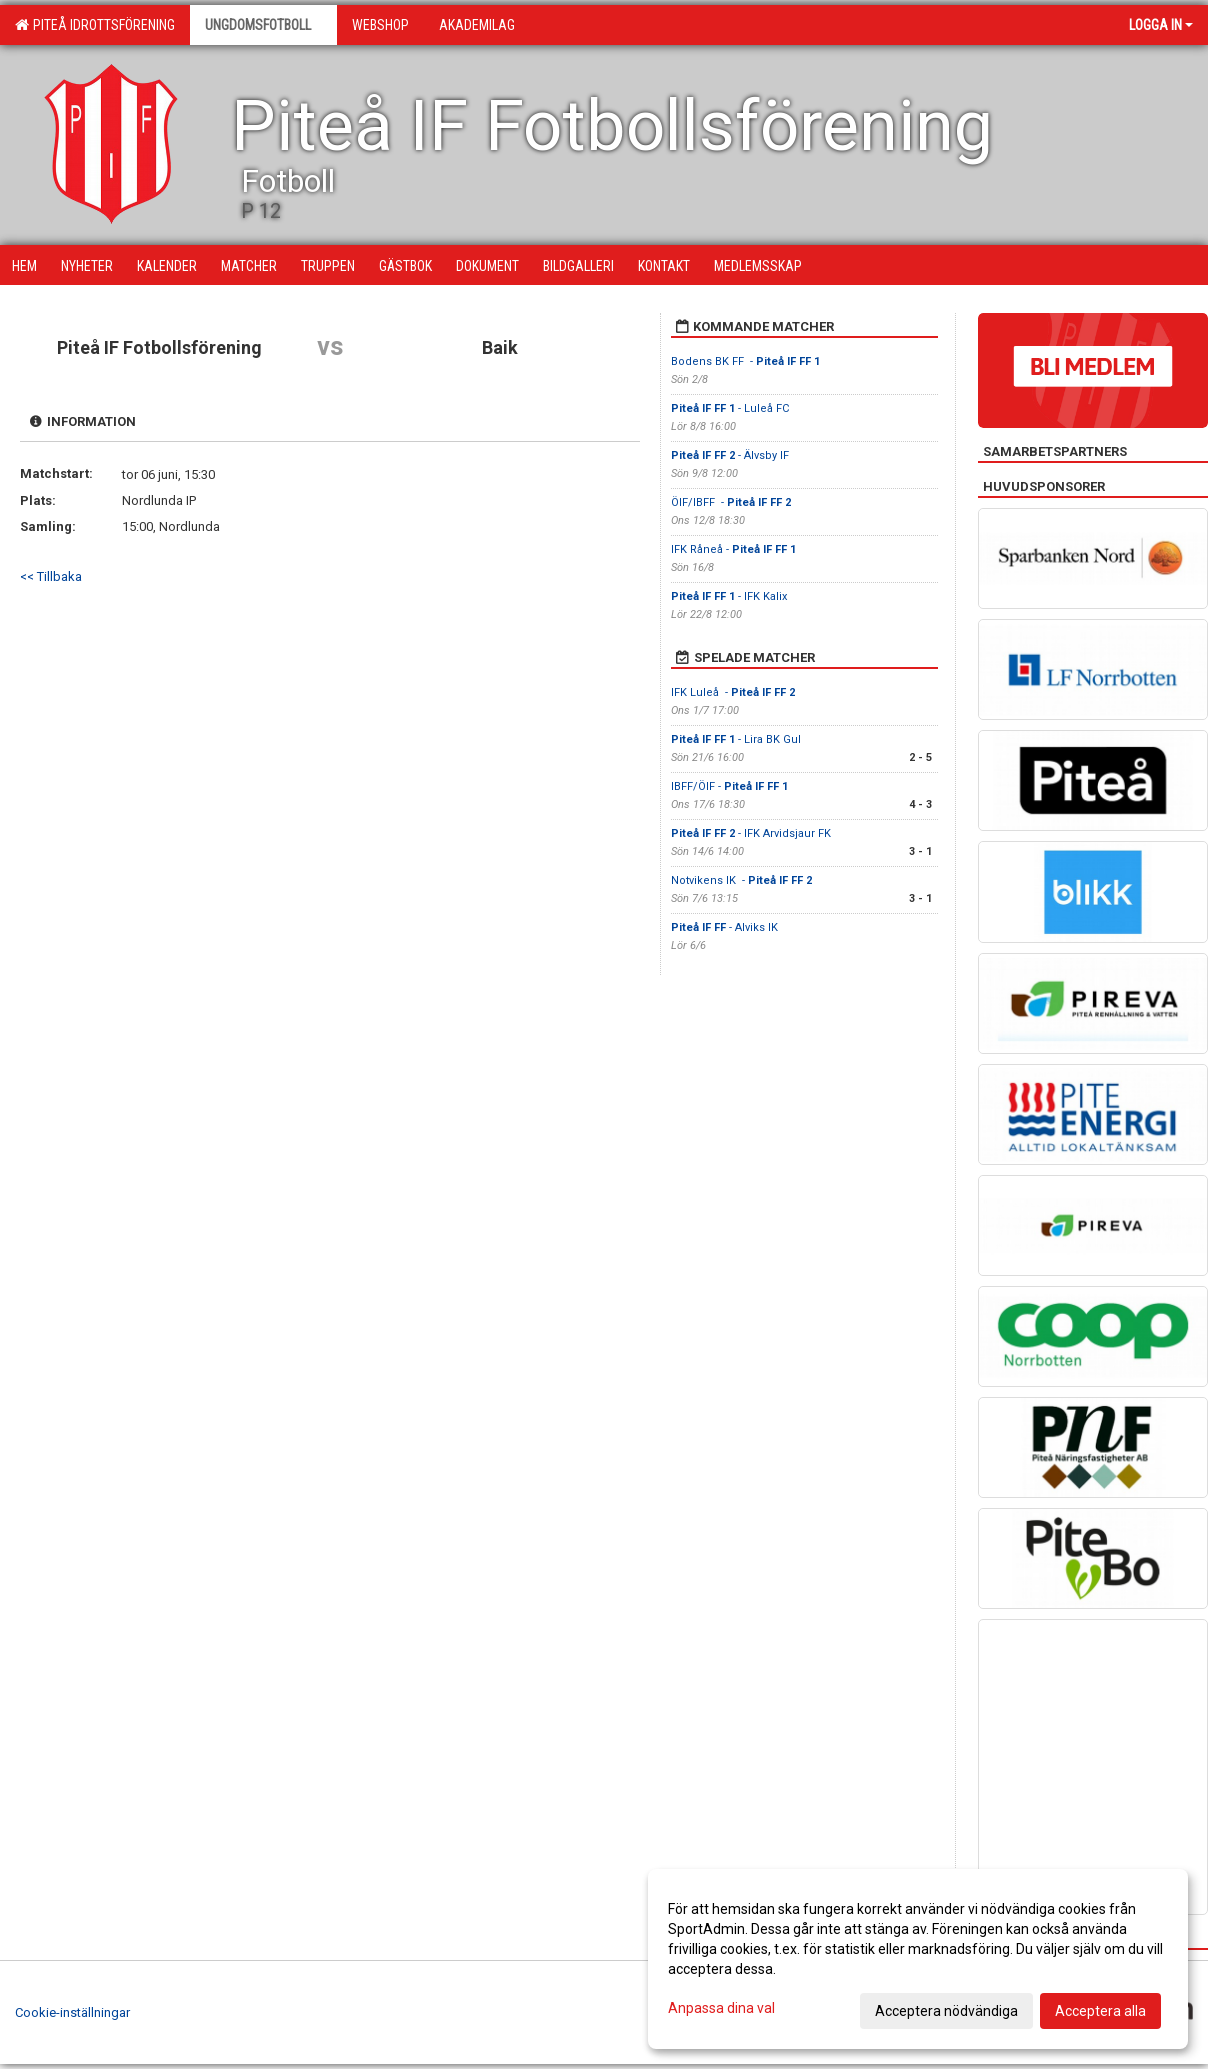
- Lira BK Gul (736, 739)
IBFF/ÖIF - (729, 786)
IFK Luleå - (733, 692)
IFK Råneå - (733, 549)
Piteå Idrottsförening (95, 25)
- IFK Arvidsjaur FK (752, 833)
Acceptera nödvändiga (946, 2011)
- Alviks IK (724, 927)
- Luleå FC (731, 408)
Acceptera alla (1100, 2011)
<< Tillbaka (51, 576)
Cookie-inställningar (72, 2012)
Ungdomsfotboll (263, 25)
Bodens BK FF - (745, 361)
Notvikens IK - (741, 880)
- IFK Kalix (730, 596)
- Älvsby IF (731, 455)
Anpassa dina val (721, 2008)
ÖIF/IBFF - (731, 502)
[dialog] (918, 1959)
